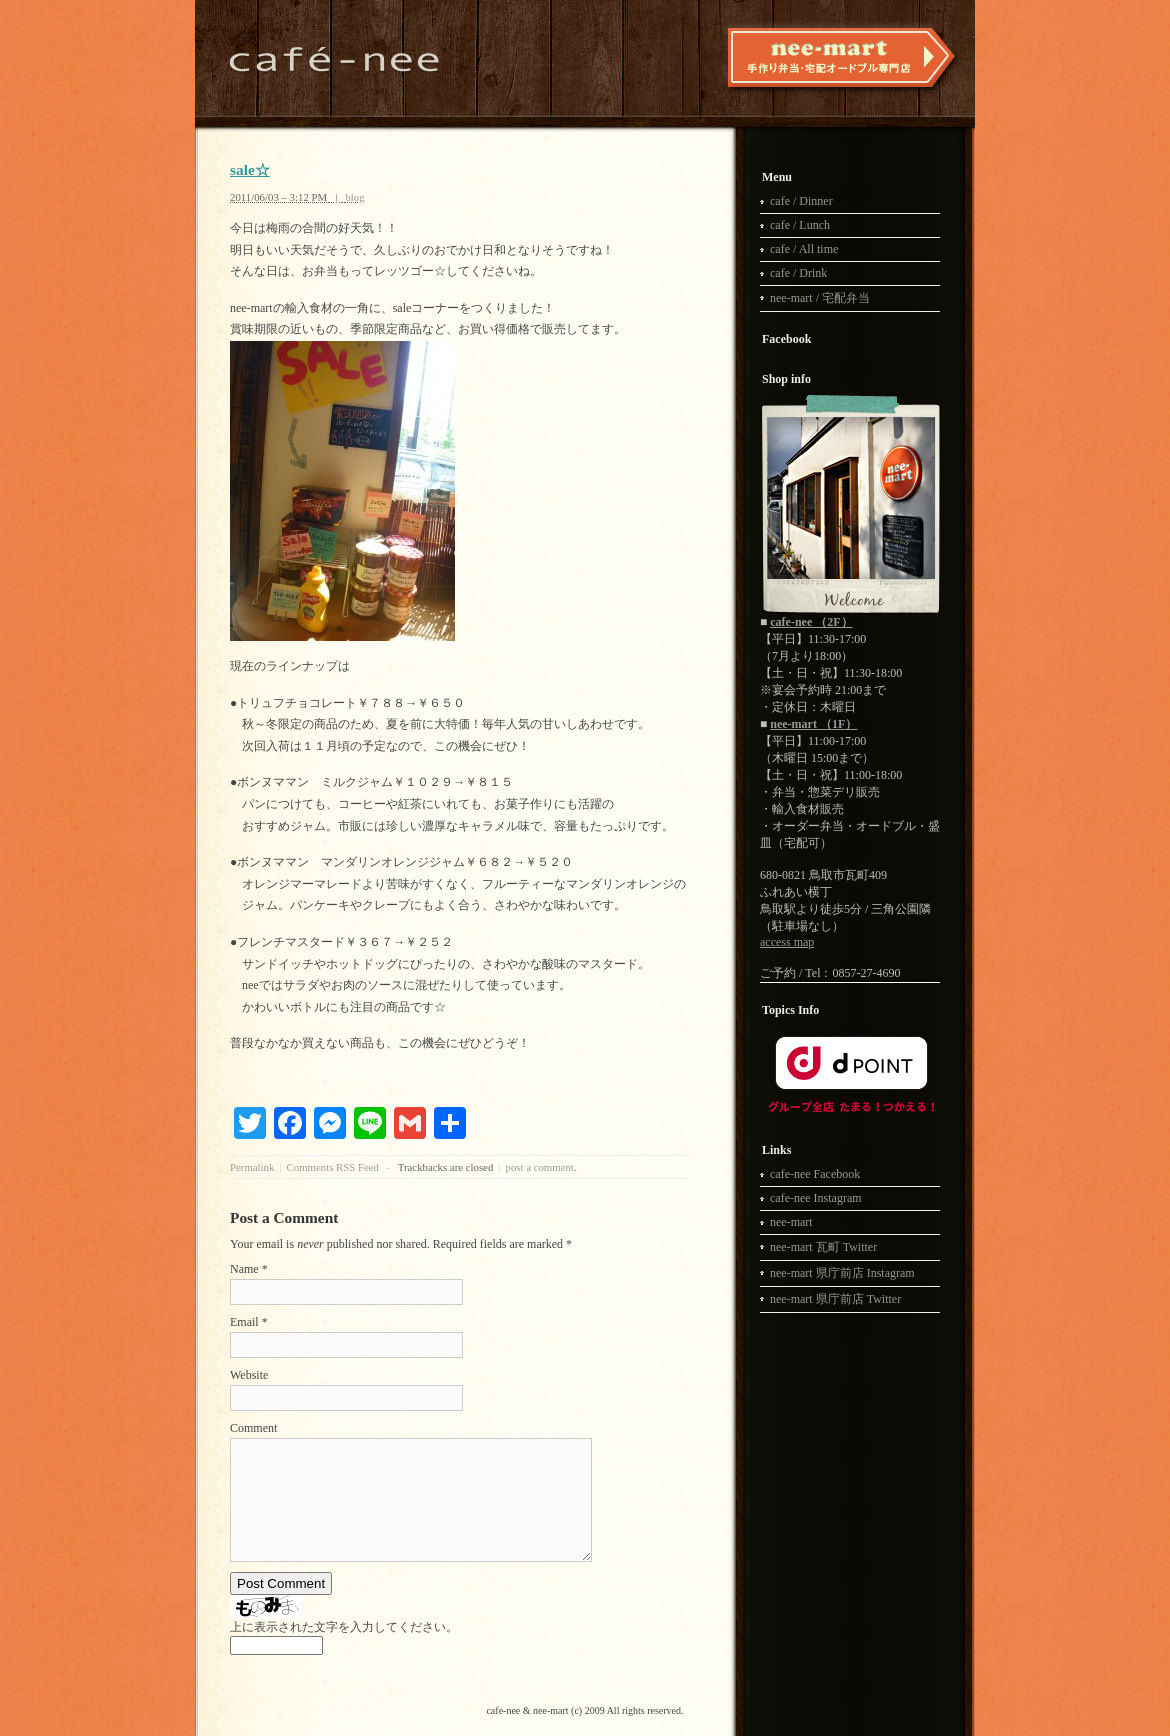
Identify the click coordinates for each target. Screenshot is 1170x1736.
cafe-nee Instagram (816, 1198)
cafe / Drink (798, 273)
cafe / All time (804, 249)
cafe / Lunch (800, 225)
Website (249, 1375)
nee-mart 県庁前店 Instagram (842, 1273)
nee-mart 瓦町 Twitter (823, 1247)
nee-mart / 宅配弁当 (820, 298)
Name (244, 1269)
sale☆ (250, 169)
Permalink (252, 1167)
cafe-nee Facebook (815, 1174)
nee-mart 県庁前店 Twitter (835, 1299)
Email (244, 1322)
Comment (253, 1428)
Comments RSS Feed (333, 1167)
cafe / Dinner (801, 201)
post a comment (539, 1167)
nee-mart (791, 1222)
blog (354, 197)
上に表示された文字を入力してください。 (344, 1627)
